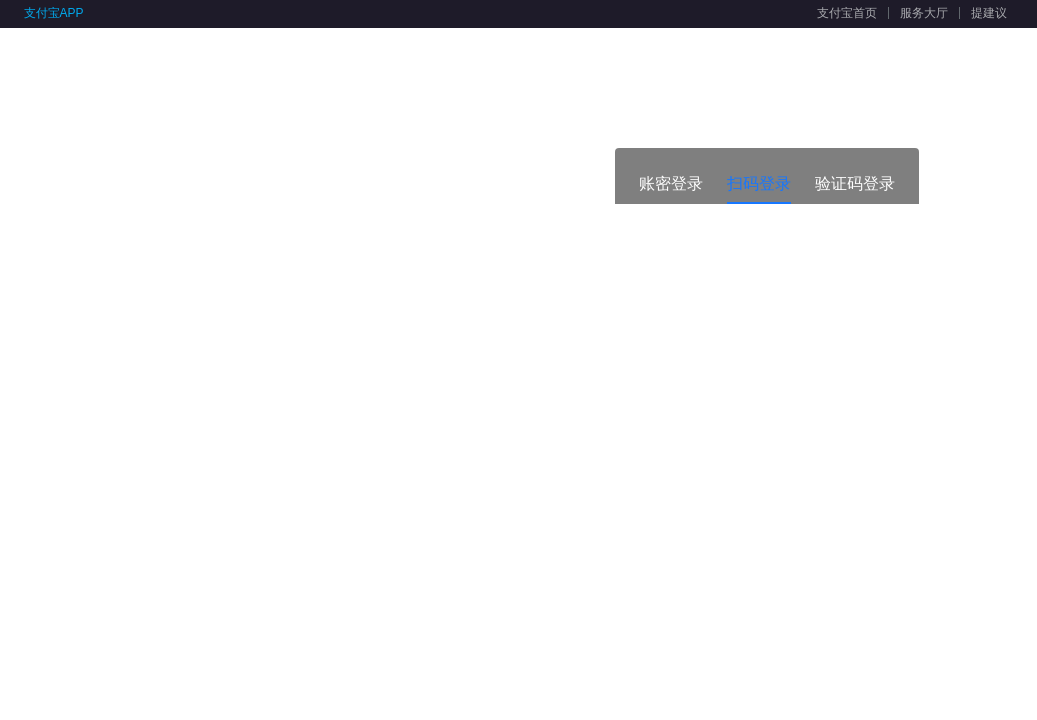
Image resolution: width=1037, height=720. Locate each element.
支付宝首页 (847, 13)
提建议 (989, 13)
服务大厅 (924, 13)
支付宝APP (54, 13)
